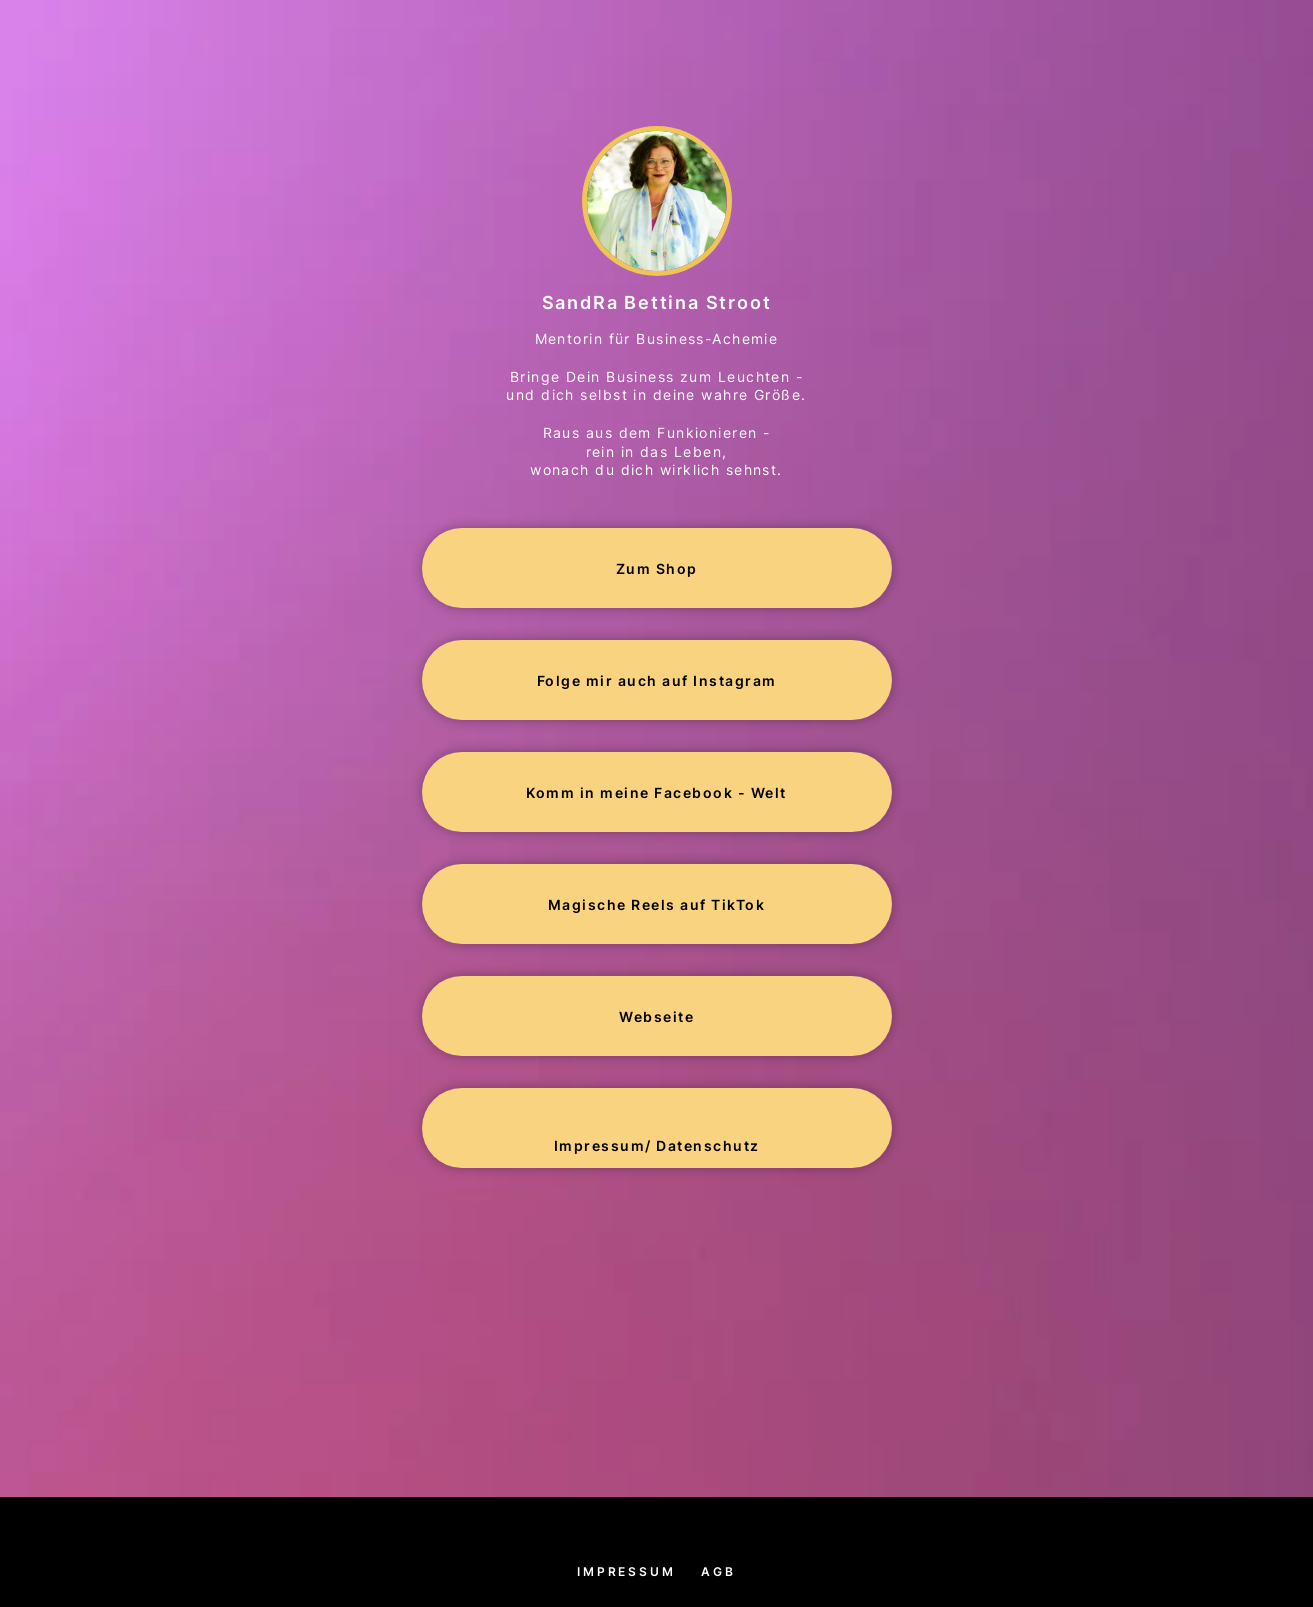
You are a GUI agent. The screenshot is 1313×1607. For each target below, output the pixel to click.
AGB (718, 1571)
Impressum (626, 1571)
